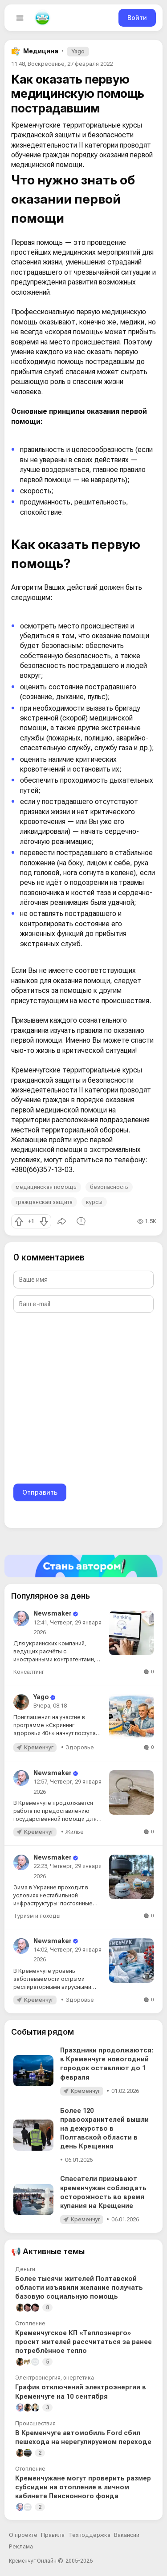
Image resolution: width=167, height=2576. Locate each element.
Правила (53, 2535)
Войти (137, 17)
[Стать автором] (83, 1566)
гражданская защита (44, 1202)
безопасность (109, 1187)
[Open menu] (20, 18)
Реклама (21, 2546)
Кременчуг (38, 1747)
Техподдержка (89, 2535)
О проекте (23, 2535)
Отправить (39, 1492)
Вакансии (126, 2535)
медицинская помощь (46, 1187)
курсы (94, 1202)
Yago (78, 51)
